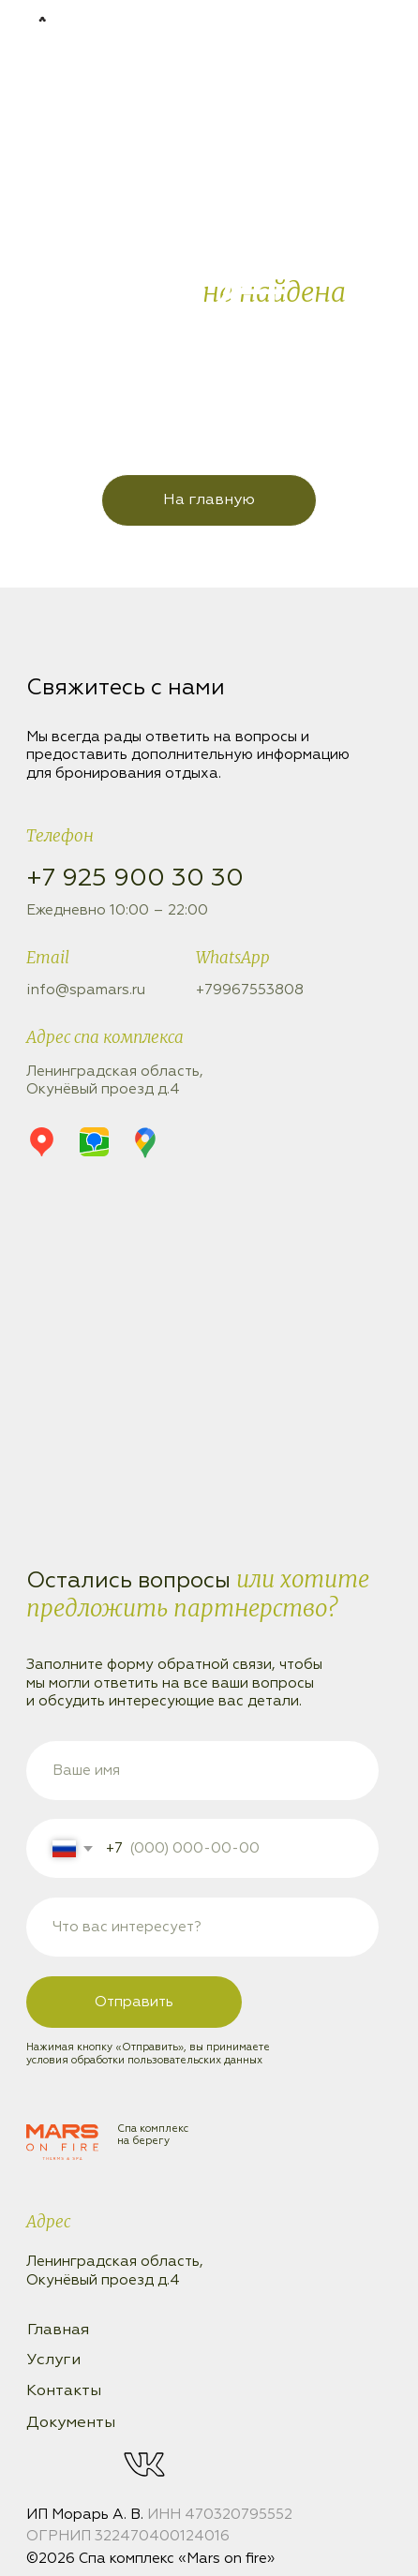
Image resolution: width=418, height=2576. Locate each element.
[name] (202, 1770)
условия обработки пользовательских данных (144, 2060)
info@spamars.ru (85, 990)
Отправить (134, 2002)
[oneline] (202, 1927)
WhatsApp (233, 958)
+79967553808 (250, 990)
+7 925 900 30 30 (135, 878)
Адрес (48, 2222)
